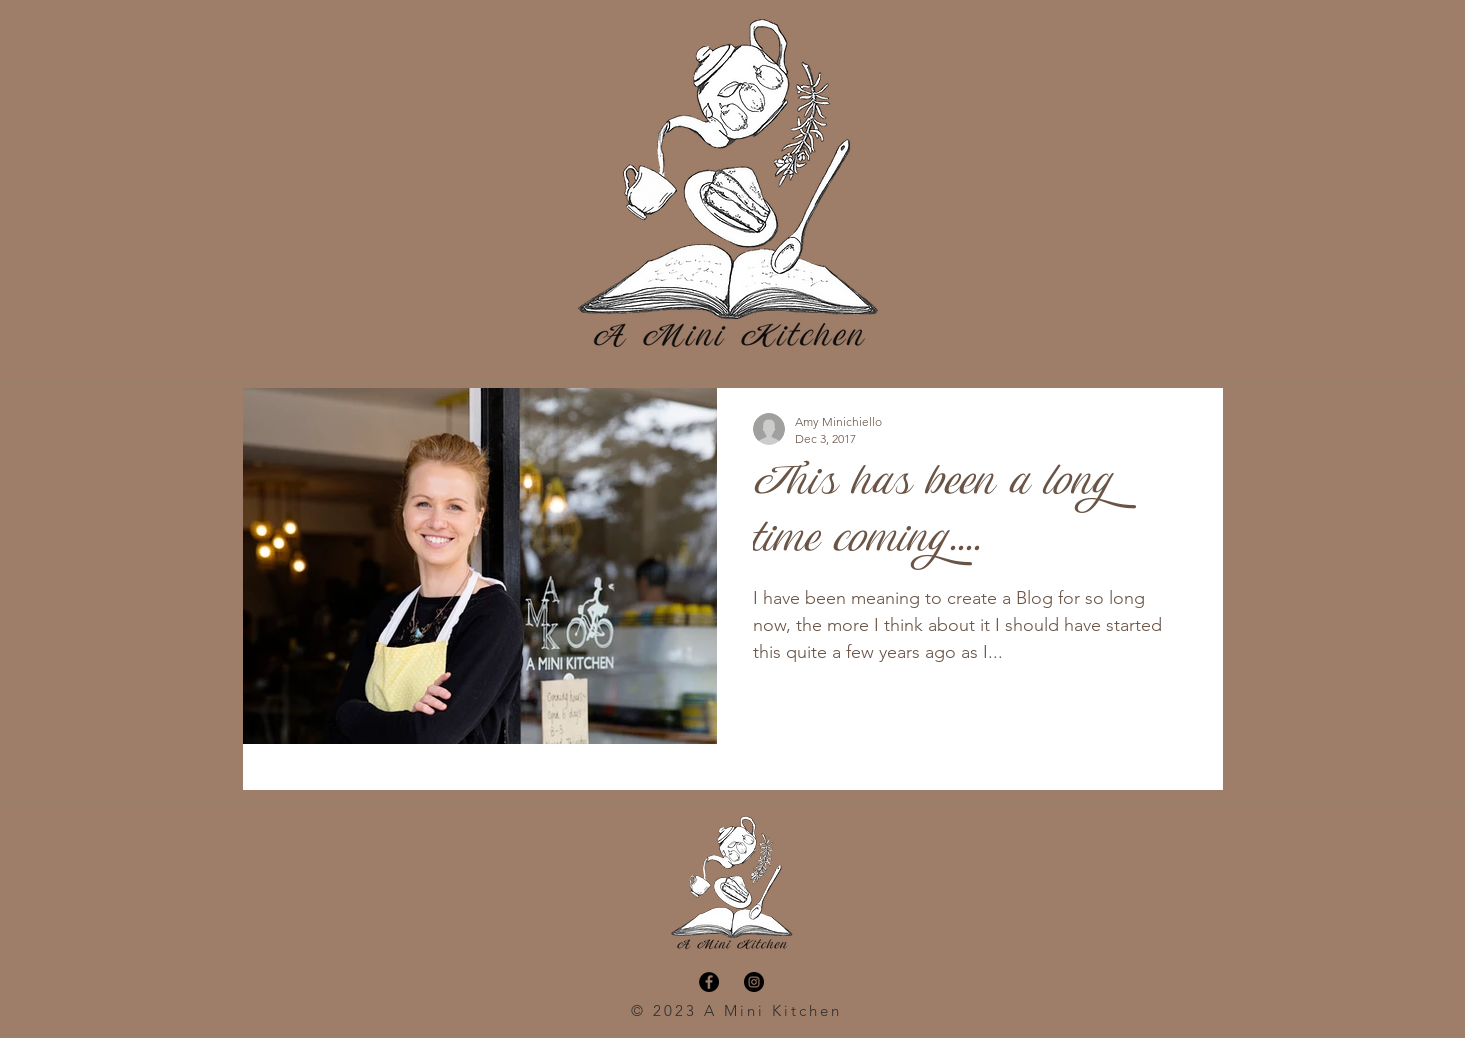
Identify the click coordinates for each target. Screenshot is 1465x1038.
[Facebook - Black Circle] (709, 982)
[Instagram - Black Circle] (754, 982)
